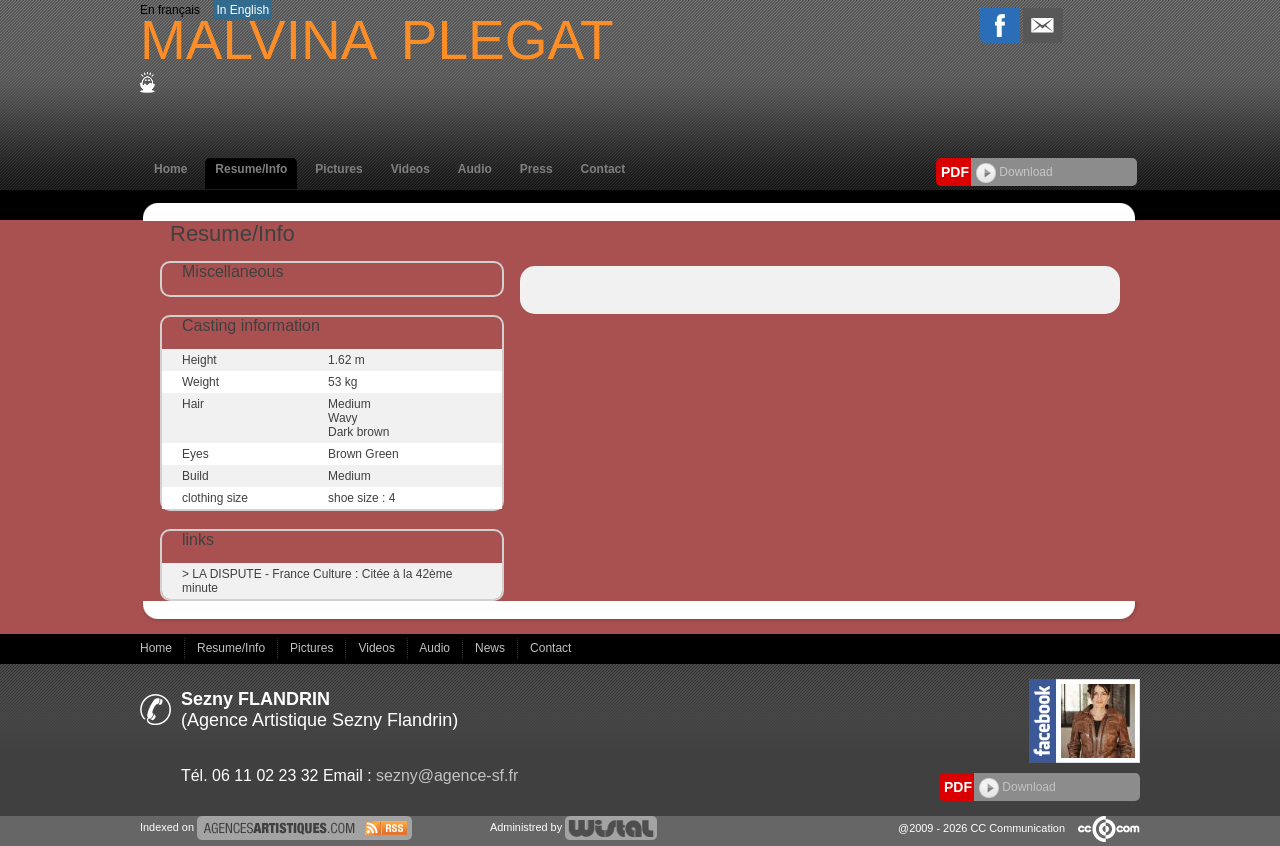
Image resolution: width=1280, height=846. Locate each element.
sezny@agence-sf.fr (447, 775)
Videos (410, 169)
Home (170, 169)
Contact (603, 169)
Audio (475, 169)
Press (536, 169)
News (491, 648)
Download (1014, 172)
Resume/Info (251, 169)
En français (170, 10)
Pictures (338, 169)
